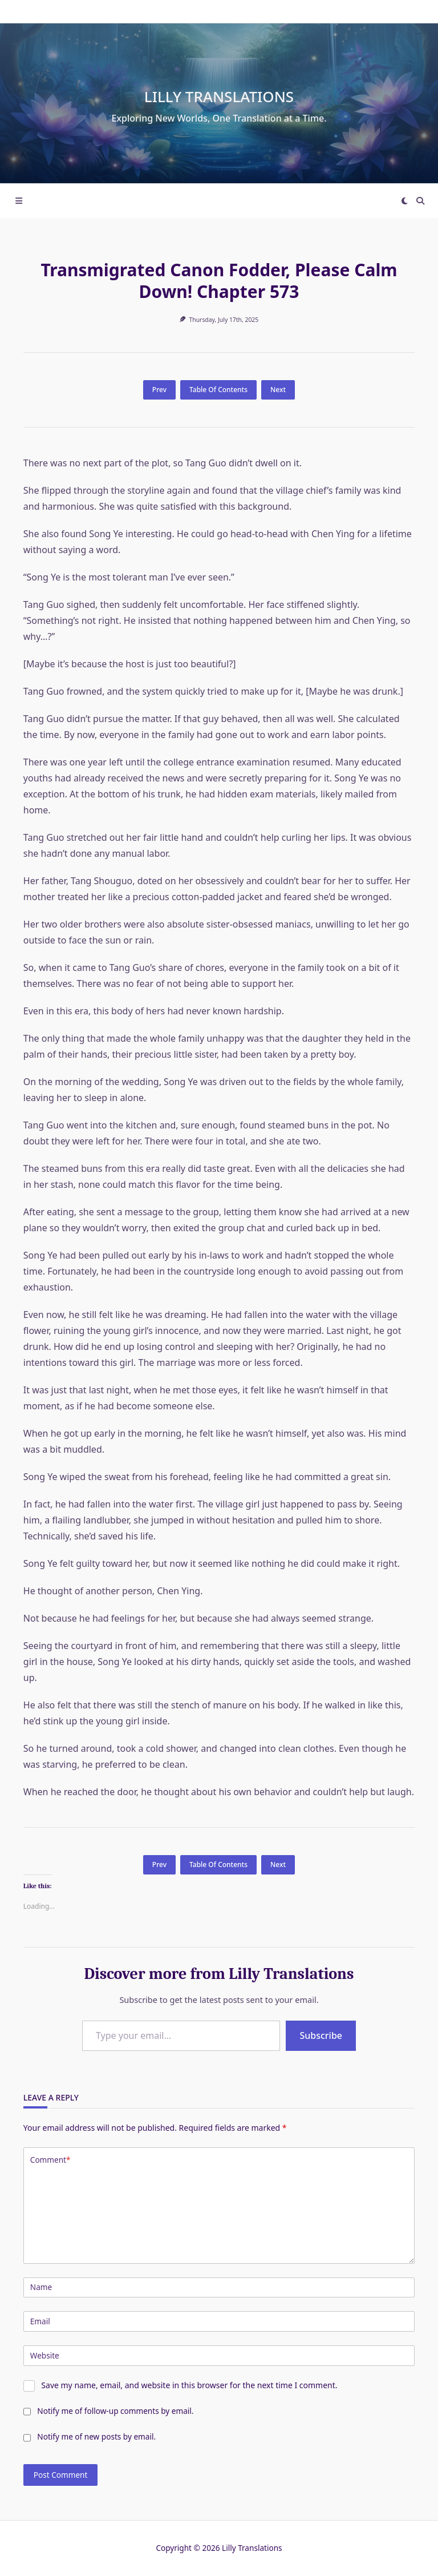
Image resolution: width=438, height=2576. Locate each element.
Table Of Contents (218, 389)
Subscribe (320, 2035)
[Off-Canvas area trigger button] (19, 201)
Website (44, 2355)
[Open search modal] (420, 201)
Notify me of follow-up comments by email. (115, 2410)
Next (278, 389)
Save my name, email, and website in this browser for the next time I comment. (189, 2385)
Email (40, 2321)
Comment (50, 2160)
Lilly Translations (219, 96)
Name (41, 2286)
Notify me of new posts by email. (96, 2436)
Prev (159, 389)
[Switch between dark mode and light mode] (405, 201)
